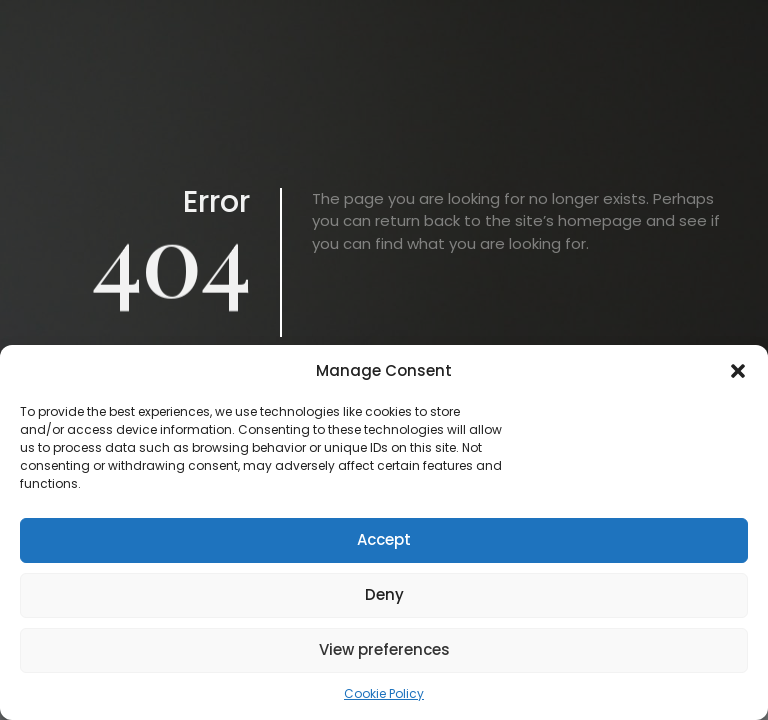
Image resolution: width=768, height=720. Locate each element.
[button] (738, 371)
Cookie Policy (384, 693)
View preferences (384, 649)
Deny (384, 594)
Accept (384, 539)
